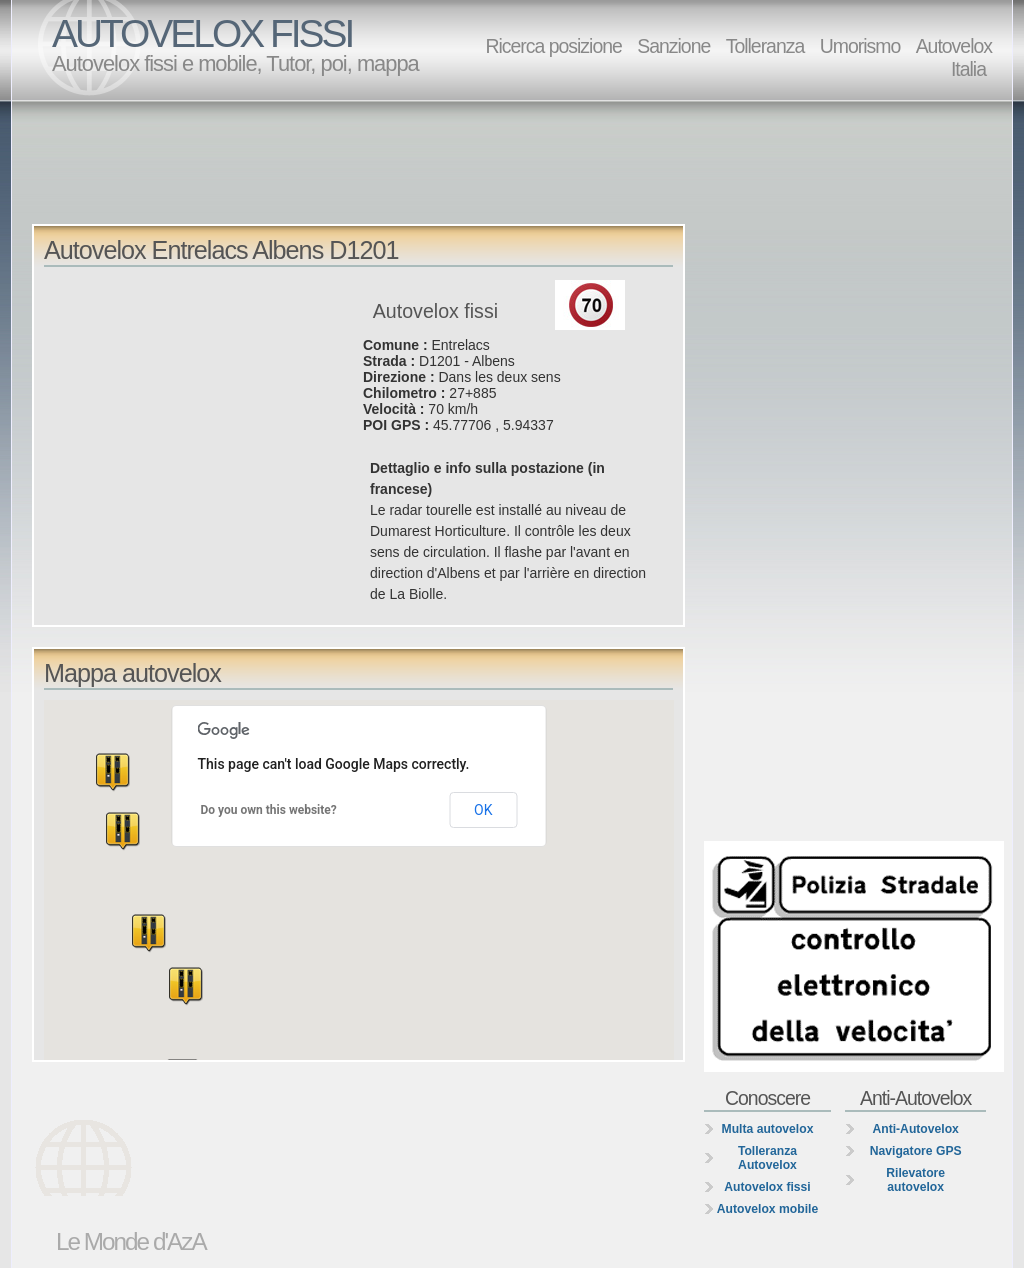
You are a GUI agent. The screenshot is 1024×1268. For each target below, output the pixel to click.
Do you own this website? (269, 810)
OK (483, 810)
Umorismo (860, 46)
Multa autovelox (768, 1129)
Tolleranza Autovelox (767, 1158)
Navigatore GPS (916, 1151)
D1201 (439, 361)
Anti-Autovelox (915, 1129)
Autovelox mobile (767, 1209)
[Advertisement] (517, 161)
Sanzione (673, 46)
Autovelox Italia (954, 57)
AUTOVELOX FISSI (202, 33)
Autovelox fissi (767, 1187)
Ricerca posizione (553, 46)
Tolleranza (765, 46)
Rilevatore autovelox (915, 1180)
